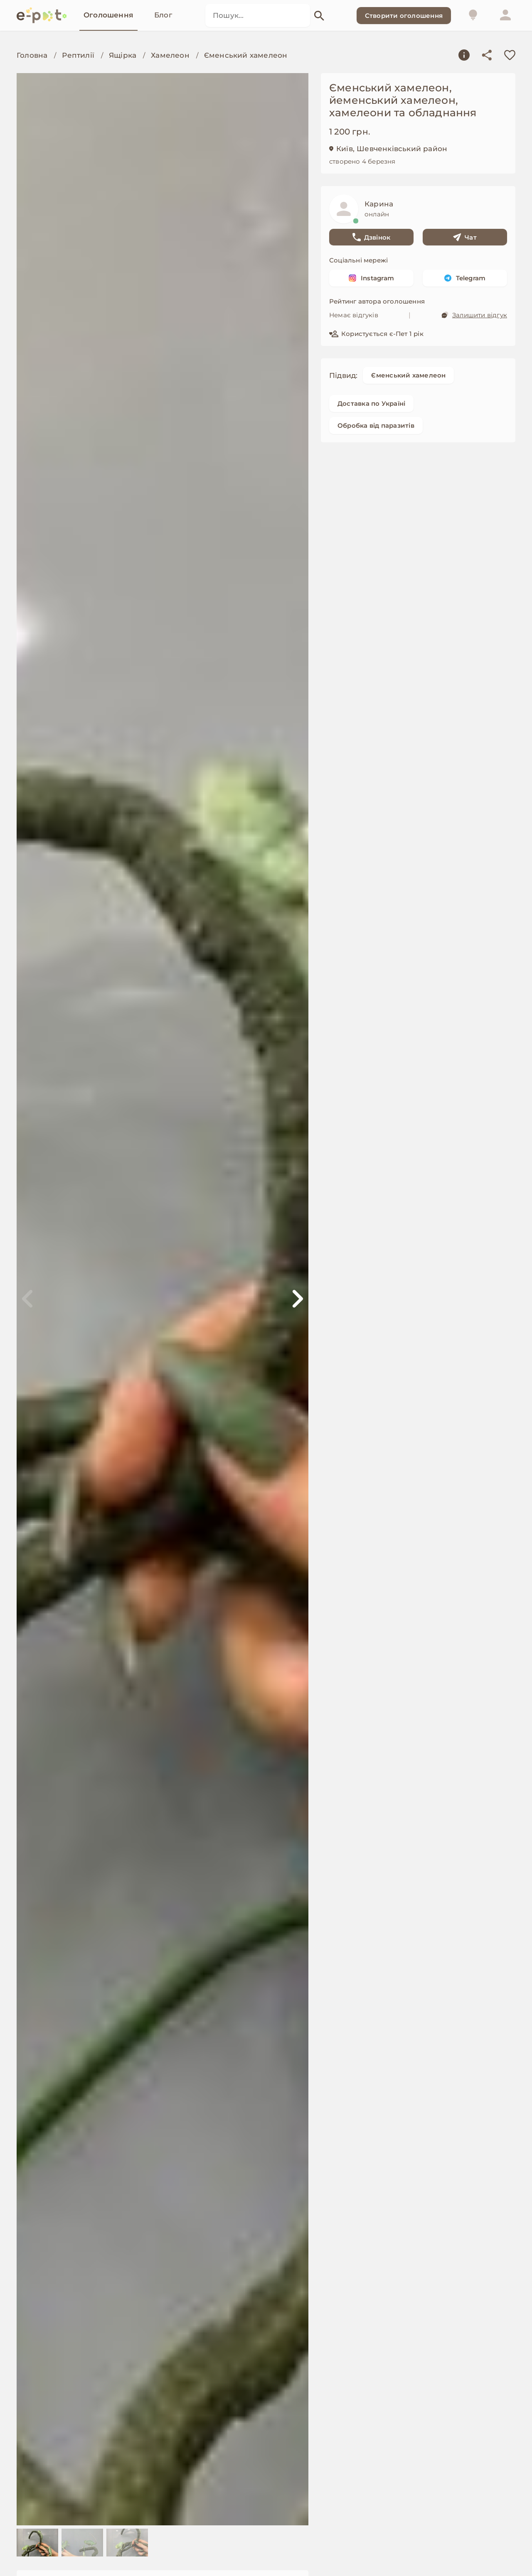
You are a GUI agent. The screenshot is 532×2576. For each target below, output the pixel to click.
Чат (465, 237)
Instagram (371, 278)
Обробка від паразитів (375, 425)
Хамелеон (170, 55)
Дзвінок (371, 237)
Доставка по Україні (371, 403)
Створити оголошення (404, 16)
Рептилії (78, 55)
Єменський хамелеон (246, 55)
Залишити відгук (474, 315)
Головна (32, 55)
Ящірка (122, 55)
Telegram (465, 278)
